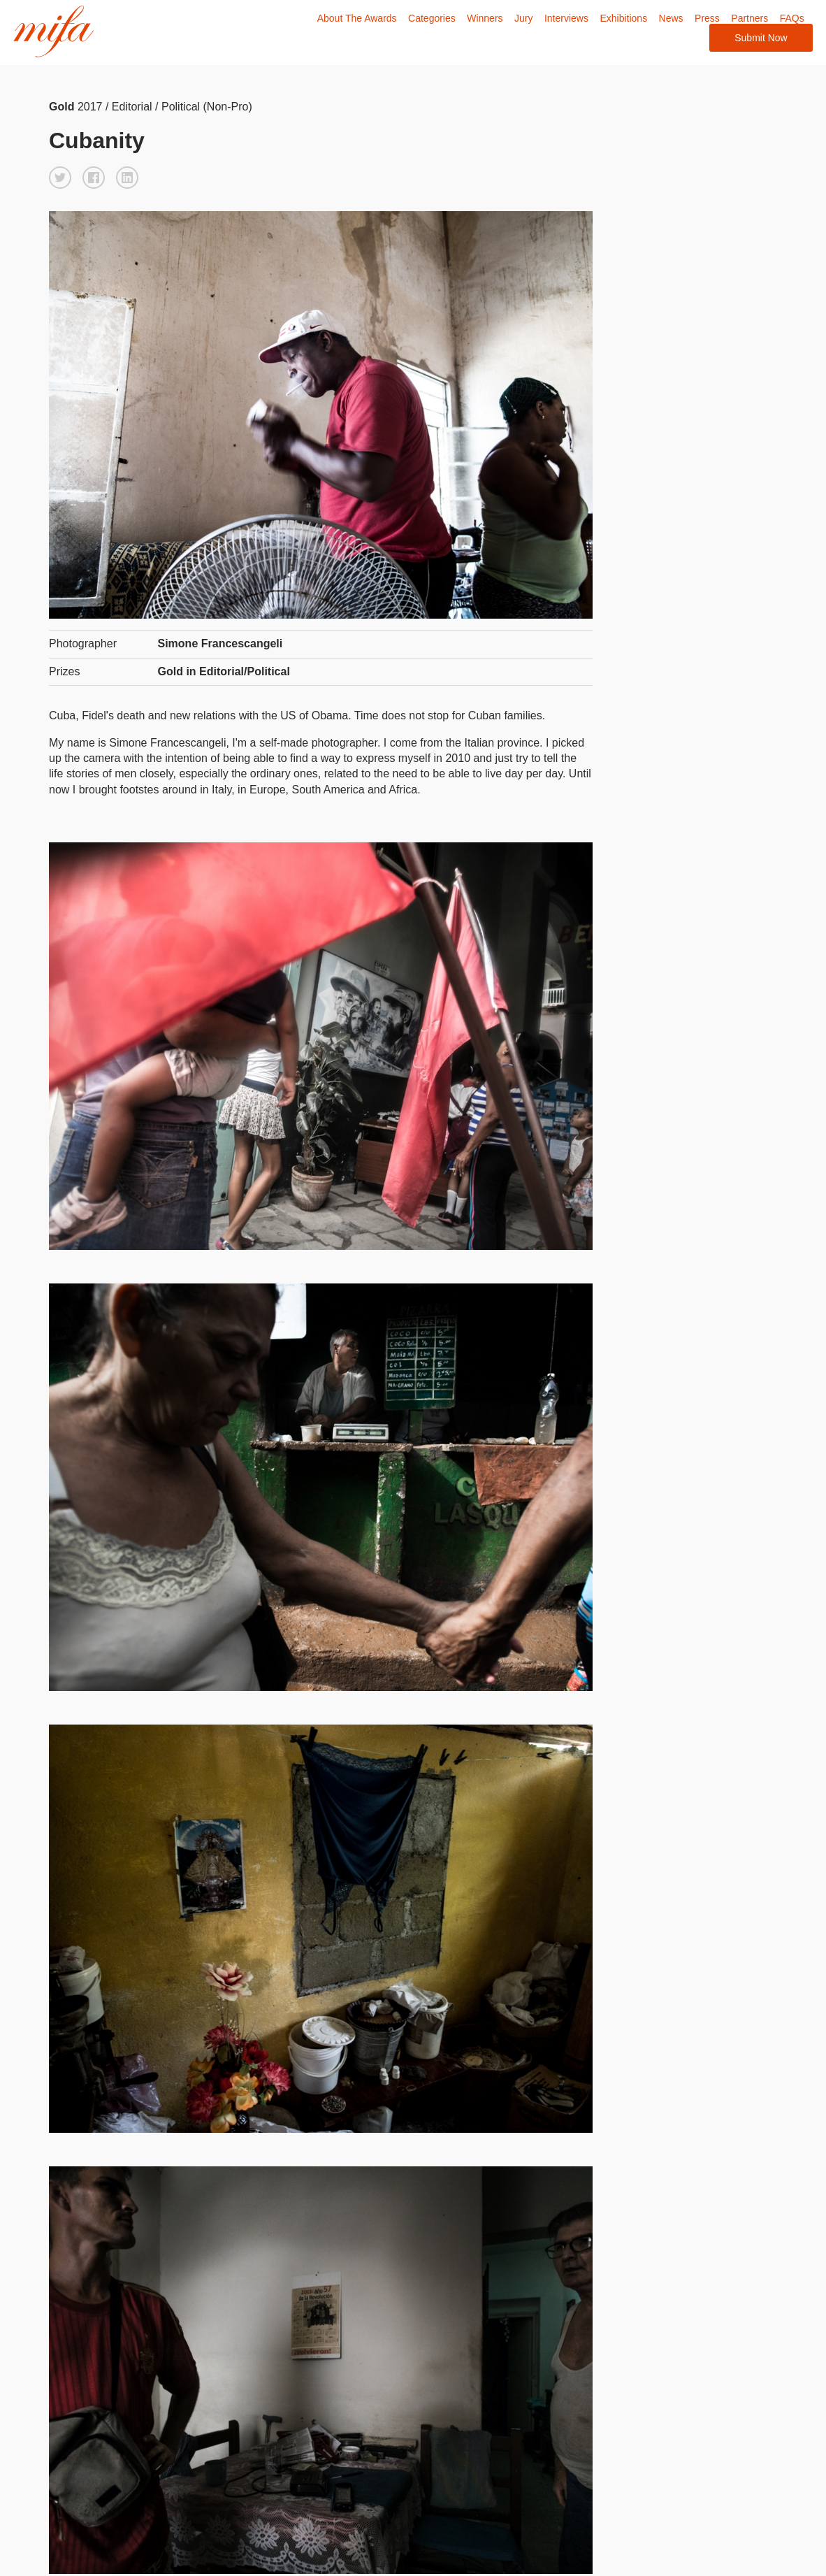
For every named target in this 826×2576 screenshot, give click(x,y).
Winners (484, 18)
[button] (60, 177)
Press (706, 18)
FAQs (791, 18)
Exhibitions (623, 18)
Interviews (566, 18)
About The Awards (356, 18)
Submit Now (760, 38)
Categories (431, 18)
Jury (523, 18)
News (670, 18)
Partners (749, 18)
